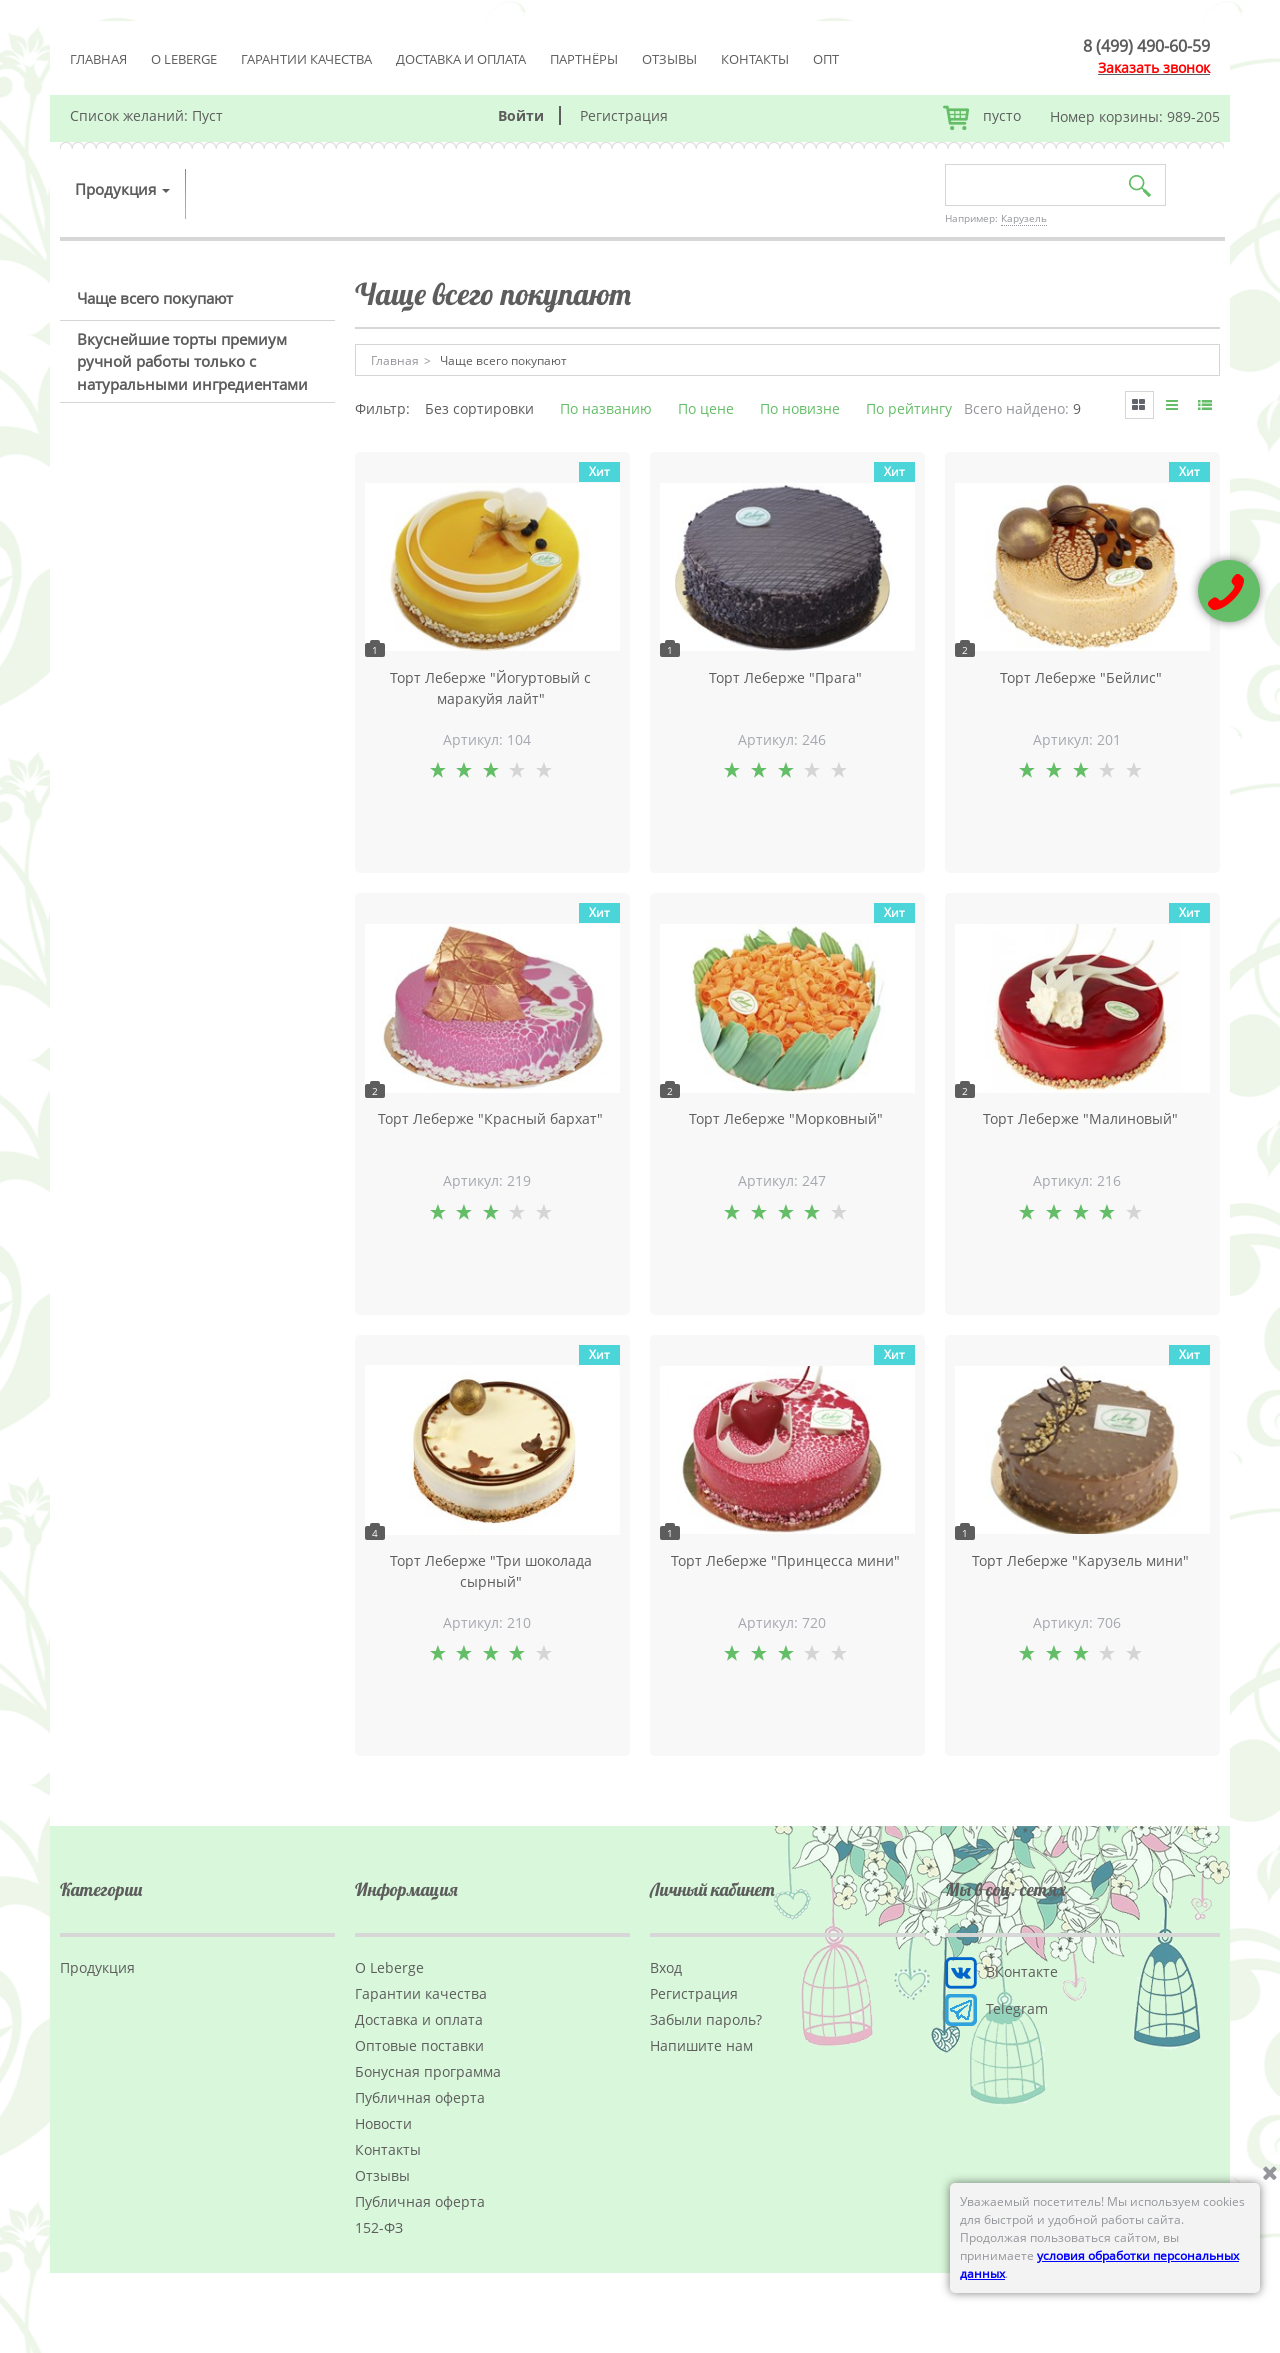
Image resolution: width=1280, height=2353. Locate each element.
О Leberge (184, 59)
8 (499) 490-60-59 (1146, 46)
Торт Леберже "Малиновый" (1080, 1118)
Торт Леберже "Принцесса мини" (785, 1560)
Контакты (755, 59)
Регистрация (624, 115)
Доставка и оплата (461, 59)
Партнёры (584, 59)
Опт (826, 59)
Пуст (207, 115)
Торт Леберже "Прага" (785, 677)
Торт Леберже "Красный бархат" (490, 1118)
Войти (521, 115)
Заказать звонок (1154, 67)
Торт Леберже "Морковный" (786, 1118)
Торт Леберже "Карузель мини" (1080, 1560)
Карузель (1024, 218)
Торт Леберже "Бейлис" (1081, 677)
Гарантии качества (306, 59)
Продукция (122, 189)
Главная (98, 59)
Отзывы (669, 59)
